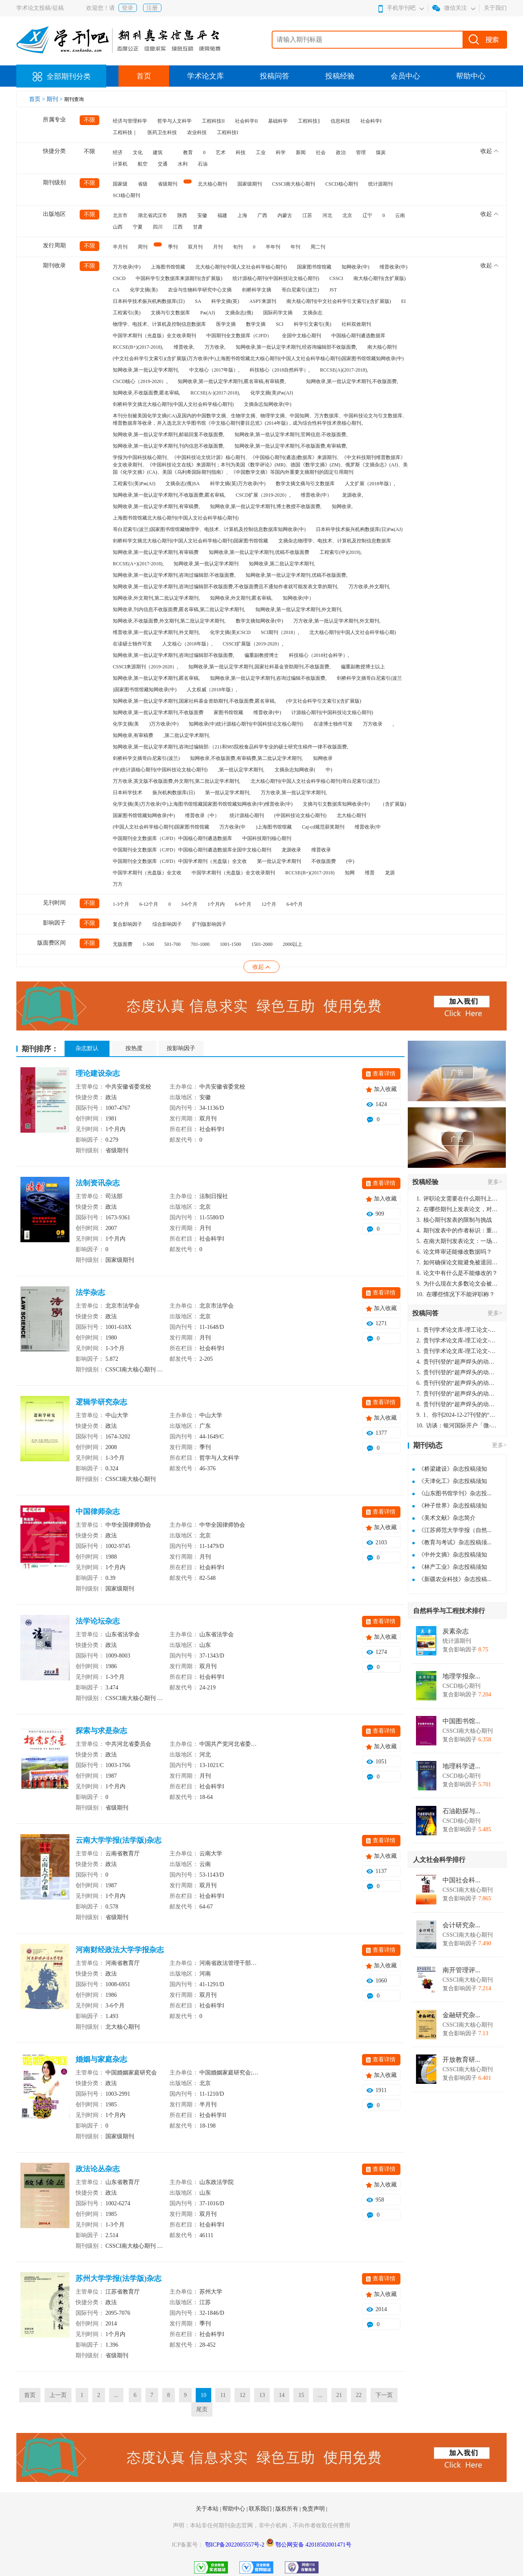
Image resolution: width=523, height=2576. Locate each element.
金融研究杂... (461, 2015)
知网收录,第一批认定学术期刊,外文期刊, (298, 609)
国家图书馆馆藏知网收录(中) (144, 815)
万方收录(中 (232, 827)
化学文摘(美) (144, 290)
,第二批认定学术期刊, (186, 735)
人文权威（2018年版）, (212, 689)
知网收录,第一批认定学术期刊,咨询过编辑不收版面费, (268, 678)
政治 (341, 152)
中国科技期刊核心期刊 (266, 838)
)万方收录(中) (164, 724)
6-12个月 (148, 904)
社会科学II (246, 121)
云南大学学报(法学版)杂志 (118, 1840)
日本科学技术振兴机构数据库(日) (149, 301)
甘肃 (198, 227)
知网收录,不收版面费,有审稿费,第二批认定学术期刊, (246, 758)
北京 (347, 215)
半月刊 (120, 247)
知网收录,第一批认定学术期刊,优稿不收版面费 (259, 552)
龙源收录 (291, 850)
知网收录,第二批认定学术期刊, (282, 564)
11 (223, 2395)
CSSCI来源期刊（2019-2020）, (145, 667)
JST (333, 290)
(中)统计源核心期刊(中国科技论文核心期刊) (160, 770)
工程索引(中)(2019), (341, 552)
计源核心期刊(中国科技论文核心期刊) (332, 712)
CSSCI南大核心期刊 (293, 184)
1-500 (148, 944)
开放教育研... (461, 2059)
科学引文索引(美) (312, 324)
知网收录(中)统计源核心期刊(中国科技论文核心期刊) (246, 724)
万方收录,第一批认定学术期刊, (294, 792)
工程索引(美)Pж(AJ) (134, 483)
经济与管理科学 (130, 121)
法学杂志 (90, 1292)
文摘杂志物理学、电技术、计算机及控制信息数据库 (334, 541)
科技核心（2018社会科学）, (319, 655)
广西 (262, 215)
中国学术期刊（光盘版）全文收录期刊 (154, 335)
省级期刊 (167, 184)
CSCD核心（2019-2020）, (140, 381)
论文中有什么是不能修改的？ (457, 1273)
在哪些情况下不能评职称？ (455, 1294)
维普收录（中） (202, 815)
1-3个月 (121, 904)
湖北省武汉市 (152, 215)
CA (116, 290)
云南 (400, 215)
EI (403, 301)
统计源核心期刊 (247, 815)
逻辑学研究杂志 (101, 1402)
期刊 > (55, 99)
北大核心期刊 (212, 184)
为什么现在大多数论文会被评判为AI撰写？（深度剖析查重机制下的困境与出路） (457, 1284)
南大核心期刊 (382, 347)
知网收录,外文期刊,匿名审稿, (241, 598)
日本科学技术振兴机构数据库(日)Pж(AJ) (359, 529)
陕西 (182, 215)
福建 (222, 215)
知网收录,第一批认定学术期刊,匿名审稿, (156, 678)
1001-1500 (230, 944)
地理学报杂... (461, 1676)
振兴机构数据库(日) (173, 792)
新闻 (301, 152)
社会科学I (371, 121)
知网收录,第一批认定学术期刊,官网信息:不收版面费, (291, 434)
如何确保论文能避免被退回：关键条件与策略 (457, 1262)
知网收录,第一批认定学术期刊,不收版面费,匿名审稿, (169, 495)
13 (262, 2395)
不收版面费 (323, 861)
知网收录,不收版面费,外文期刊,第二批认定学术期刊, (169, 621)
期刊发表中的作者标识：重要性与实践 (457, 1231)
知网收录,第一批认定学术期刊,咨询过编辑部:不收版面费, (174, 575)
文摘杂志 (312, 313)
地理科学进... (461, 1766)
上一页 (58, 2395)
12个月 (269, 904)
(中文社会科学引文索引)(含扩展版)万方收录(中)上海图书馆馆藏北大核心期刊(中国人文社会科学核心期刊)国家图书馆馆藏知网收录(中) (258, 358)
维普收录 (321, 850)
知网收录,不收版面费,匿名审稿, (146, 393)
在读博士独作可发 (333, 724)
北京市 (120, 215)
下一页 (384, 2395)
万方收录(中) (127, 267)
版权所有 (287, 2509)
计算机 (120, 164)
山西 (118, 227)
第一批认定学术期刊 (279, 861)
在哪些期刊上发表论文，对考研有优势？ (457, 1209)
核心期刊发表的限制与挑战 (454, 1220)
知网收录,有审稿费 (133, 735)
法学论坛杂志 (98, 1621)
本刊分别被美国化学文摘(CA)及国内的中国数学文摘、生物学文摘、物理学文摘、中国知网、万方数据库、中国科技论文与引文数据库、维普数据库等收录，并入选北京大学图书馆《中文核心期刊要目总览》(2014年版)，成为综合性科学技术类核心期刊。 (260, 419)
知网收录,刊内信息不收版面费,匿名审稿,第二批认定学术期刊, (179, 609)
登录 (127, 8)
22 (359, 2395)
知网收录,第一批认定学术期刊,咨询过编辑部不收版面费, (173, 655)
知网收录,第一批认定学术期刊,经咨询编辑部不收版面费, (296, 347)
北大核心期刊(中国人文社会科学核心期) (352, 632)
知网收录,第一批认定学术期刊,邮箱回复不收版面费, (168, 434)
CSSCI (336, 278)
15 (301, 2395)
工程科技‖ (309, 121)
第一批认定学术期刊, (227, 792)
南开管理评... (461, 1970)
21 (339, 2395)
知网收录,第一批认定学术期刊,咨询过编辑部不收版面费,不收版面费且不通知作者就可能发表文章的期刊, (225, 586)
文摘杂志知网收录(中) (267, 404)
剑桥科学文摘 (256, 290)
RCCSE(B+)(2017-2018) (310, 873)
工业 (261, 152)
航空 (143, 164)
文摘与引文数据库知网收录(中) (336, 804)
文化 (138, 152)
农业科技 (197, 132)
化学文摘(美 (126, 724)
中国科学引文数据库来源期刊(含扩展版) (179, 278)
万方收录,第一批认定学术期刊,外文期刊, (336, 621)
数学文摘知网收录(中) (259, 621)
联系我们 (261, 2509)
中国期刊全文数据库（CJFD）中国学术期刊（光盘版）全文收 (180, 861)
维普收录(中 (368, 827)
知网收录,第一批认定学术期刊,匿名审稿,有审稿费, (232, 381)
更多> (494, 1182)
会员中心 (405, 76)
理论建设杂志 (98, 1073)
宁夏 (138, 227)
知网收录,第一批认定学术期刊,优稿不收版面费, (296, 575)
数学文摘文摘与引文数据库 (305, 483)
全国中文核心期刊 (301, 335)
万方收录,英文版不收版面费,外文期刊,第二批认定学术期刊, (176, 781)
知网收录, (342, 506)
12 (242, 2395)
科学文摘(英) (225, 301)
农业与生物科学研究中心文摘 (200, 290)
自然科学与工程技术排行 (449, 1610)
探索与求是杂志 (101, 1731)
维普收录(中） (316, 495)
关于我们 (495, 8)
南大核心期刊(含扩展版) (379, 278)
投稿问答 (274, 76)
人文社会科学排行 (439, 1859)
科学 (281, 152)
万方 (118, 884)
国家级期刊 (249, 184)
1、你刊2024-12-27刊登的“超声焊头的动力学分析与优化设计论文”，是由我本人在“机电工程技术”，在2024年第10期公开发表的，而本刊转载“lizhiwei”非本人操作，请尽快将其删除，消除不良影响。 (457, 1415)
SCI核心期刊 (126, 195)
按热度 (134, 1048)
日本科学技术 (127, 792)
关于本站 (208, 2509)
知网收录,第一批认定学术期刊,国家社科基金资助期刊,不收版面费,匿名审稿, (194, 701)
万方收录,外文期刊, (369, 586)
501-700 (172, 944)
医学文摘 (226, 324)
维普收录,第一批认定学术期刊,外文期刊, (156, 632)
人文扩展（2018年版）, (370, 483)
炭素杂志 (456, 1631)
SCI (280, 324)
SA (198, 301)
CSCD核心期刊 (341, 184)
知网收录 (323, 758)
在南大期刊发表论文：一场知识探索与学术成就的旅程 (457, 1241)
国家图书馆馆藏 (314, 267)
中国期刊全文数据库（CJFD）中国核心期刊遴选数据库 (172, 838)
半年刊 (273, 247)
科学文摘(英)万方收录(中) (238, 483)
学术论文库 (205, 76)
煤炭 (381, 152)
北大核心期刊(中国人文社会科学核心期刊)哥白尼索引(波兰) (315, 781)
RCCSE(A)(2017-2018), (344, 370)
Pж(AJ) (207, 313)
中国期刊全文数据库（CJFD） (239, 335)
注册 (152, 8)
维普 (370, 873)
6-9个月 (243, 904)
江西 (178, 227)
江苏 (307, 215)
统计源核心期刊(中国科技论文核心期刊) (275, 278)
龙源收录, (352, 495)
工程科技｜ (125, 132)
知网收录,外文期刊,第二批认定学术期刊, (156, 598)
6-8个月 (294, 904)
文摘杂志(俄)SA (182, 483)
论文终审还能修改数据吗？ (454, 1252)
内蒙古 (284, 215)
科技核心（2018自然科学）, (280, 370)
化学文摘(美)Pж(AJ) (271, 393)
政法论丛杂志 (98, 2169)
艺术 (221, 152)
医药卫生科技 (162, 132)
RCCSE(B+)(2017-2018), (138, 347)
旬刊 (238, 247)
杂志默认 (87, 1048)
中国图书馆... (461, 1721)
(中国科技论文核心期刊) (300, 815)
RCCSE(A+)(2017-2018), (138, 564)
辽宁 (367, 215)
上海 (242, 215)
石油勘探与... (461, 1811)
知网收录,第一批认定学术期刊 (206, 564)
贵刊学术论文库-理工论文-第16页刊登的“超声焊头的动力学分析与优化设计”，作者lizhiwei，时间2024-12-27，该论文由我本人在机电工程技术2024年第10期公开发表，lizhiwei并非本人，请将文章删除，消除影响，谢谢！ (457, 1330)
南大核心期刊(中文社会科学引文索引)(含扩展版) (338, 301)
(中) (350, 861)
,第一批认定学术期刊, (241, 770)
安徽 (202, 215)
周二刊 (318, 247)
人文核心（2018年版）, (187, 644)
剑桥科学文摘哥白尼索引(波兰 (369, 678)
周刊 (143, 247)
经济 (118, 152)
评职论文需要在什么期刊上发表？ (457, 1199)
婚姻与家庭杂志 (101, 2059)
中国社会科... (461, 1880)
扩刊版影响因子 (209, 924)
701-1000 (200, 944)
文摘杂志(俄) (239, 313)
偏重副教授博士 (261, 655)
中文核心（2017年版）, (214, 370)
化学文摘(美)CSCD (230, 632)
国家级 (120, 184)
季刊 (173, 247)
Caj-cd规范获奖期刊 (323, 827)
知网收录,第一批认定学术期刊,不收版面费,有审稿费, (291, 446)
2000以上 (292, 944)
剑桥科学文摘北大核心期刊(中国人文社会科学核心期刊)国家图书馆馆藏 (190, 541)
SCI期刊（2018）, (280, 632)
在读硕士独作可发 (132, 644)
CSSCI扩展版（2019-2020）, (253, 644)
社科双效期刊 (356, 324)
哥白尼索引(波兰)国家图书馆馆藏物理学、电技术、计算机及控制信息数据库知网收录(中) (209, 529)
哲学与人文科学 (174, 121)
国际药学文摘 (278, 313)
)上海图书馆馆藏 (274, 827)
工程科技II (213, 121)
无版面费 (122, 944)
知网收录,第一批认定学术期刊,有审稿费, (156, 506)
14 (281, 2395)
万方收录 (372, 724)
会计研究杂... (461, 1925)
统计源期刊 (380, 184)
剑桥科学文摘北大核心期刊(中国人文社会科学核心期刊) (173, 404)
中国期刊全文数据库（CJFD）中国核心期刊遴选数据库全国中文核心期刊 (192, 850)
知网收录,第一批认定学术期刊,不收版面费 (158, 712)
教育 (188, 152)
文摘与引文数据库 (170, 313)
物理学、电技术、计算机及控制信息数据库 (159, 324)
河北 (327, 215)
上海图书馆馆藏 (168, 267)
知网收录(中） (298, 598)
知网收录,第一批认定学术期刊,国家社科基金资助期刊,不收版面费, (259, 667)
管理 (361, 152)
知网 (350, 873)
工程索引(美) (127, 313)
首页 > (38, 99)
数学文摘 (256, 324)
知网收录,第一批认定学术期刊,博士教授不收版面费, (266, 506)
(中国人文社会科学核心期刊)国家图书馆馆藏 (161, 827)
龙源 (390, 873)
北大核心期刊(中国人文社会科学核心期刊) (241, 267)
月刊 (218, 247)
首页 (143, 76)
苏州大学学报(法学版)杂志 (118, 2278)
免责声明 (314, 2509)
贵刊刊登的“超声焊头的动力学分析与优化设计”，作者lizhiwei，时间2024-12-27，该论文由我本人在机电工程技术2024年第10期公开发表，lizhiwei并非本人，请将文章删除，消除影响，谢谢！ (457, 1362)
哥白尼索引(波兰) (300, 290)
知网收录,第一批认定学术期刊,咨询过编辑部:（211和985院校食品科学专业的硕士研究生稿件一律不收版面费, (230, 747)
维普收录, (184, 347)
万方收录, (215, 347)
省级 (143, 184)
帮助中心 (470, 76)
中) (329, 770)
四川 (158, 227)
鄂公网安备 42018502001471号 (313, 2545)
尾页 (202, 2409)
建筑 (158, 152)
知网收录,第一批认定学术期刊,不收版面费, (352, 381)
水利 (183, 164)
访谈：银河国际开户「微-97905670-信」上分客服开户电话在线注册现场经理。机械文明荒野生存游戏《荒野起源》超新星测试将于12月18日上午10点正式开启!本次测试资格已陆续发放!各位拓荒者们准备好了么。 (457, 1425)
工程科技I (227, 132)
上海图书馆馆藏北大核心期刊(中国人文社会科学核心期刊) (176, 518)
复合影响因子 (127, 924)
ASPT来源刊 (262, 301)
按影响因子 (181, 1048)
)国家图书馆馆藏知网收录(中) (145, 689)
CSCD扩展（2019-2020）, (263, 495)
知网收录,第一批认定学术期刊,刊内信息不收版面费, (168, 446)
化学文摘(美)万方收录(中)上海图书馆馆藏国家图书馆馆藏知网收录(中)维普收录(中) (203, 804)
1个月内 (216, 904)
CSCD (119, 278)
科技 (241, 152)
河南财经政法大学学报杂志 (120, 1950)
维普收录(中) (393, 267)
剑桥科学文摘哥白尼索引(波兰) (146, 758)
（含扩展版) (393, 804)
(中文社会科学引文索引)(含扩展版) (323, 701)
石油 (203, 164)
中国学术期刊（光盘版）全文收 (147, 873)
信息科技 (340, 121)
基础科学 (278, 121)
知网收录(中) (355, 267)
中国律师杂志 (98, 1512)
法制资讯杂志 (98, 1183)
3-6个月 (189, 904)
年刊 (295, 247)
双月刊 (195, 247)
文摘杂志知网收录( (295, 770)
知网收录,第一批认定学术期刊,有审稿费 (156, 552)
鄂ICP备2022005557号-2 (235, 2545)
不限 (89, 120)
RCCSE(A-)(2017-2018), (215, 393)
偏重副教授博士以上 (363, 667)
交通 (163, 164)
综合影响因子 (167, 924)
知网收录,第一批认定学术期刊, (146, 370)
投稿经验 (340, 76)
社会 (321, 152)
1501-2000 (262, 944)
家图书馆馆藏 (228, 712)
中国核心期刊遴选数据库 (358, 335)
